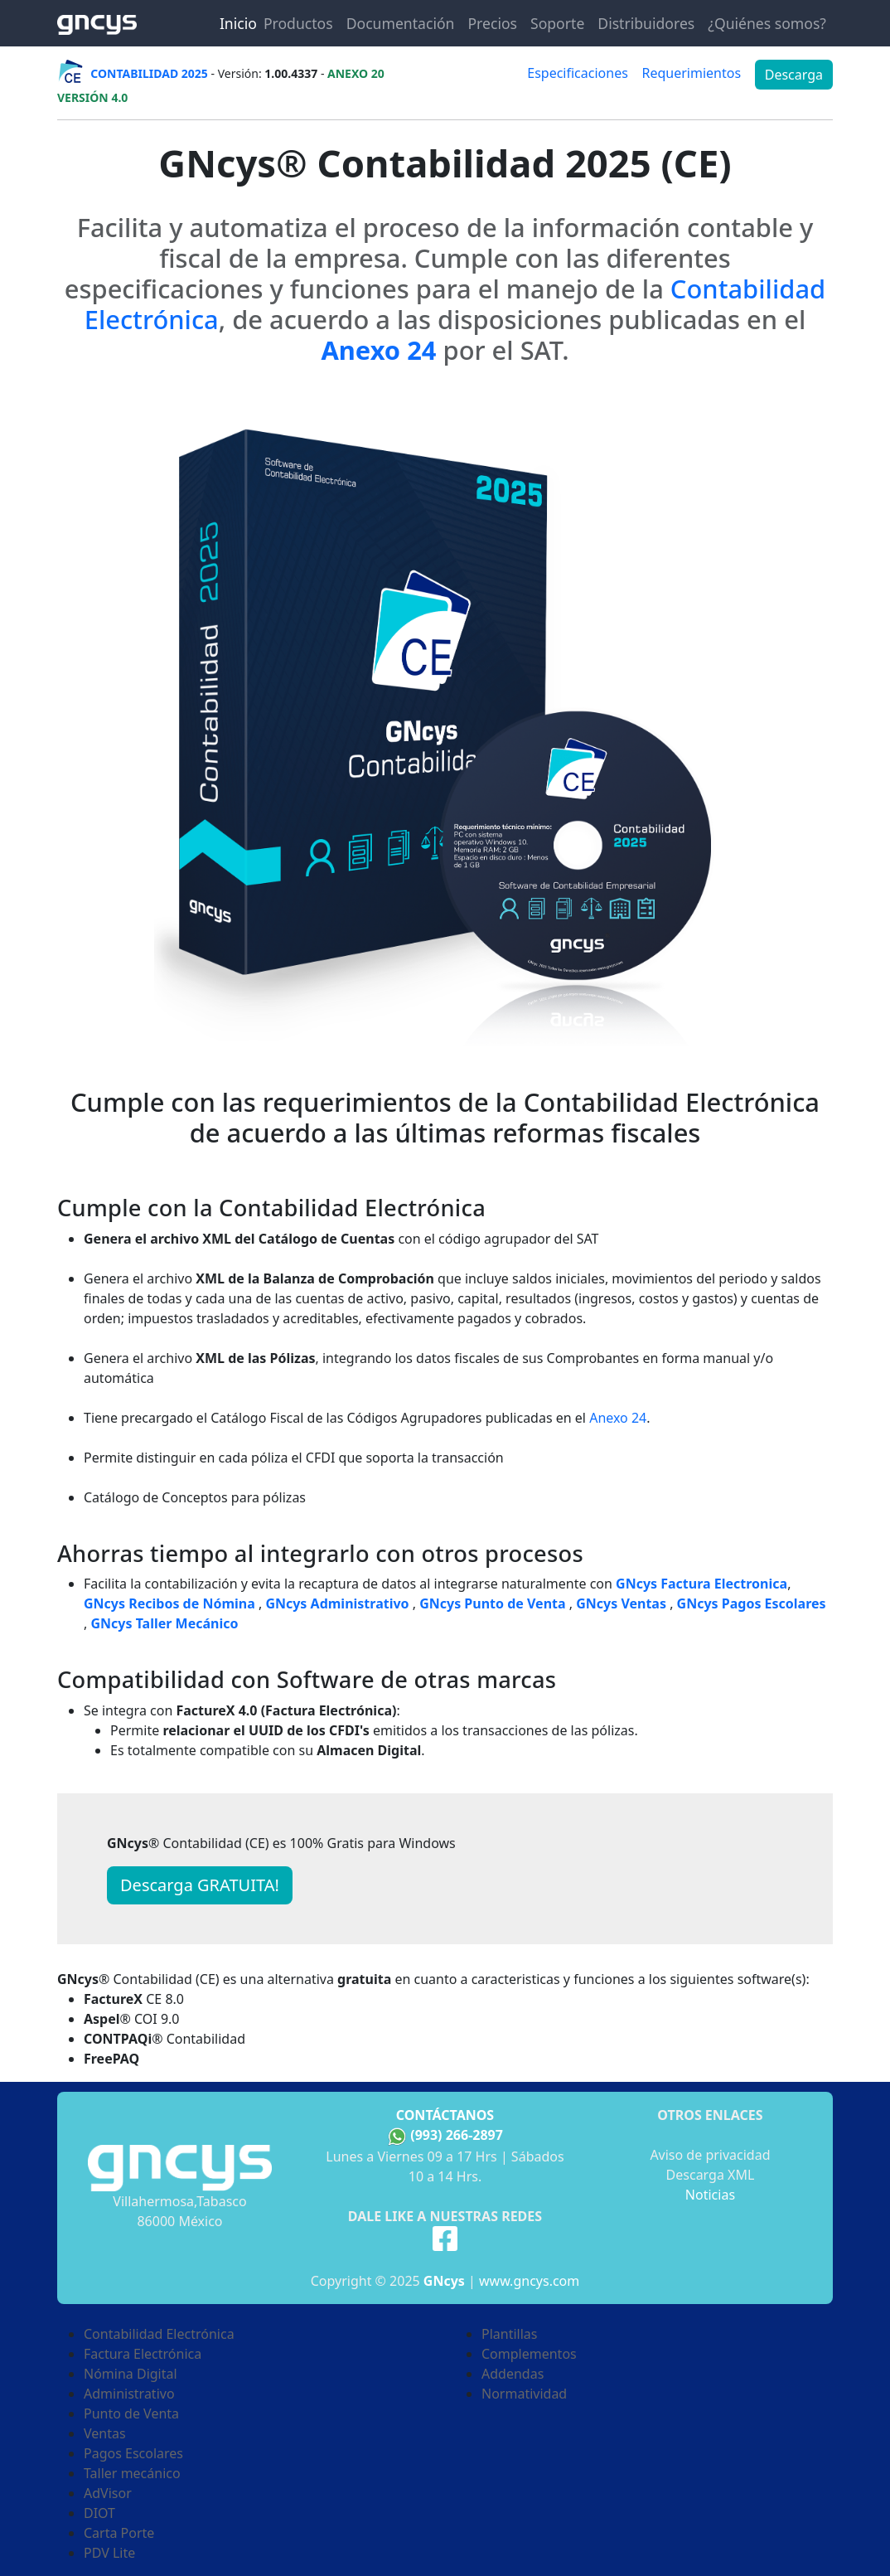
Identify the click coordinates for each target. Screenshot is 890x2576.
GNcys (444, 2281)
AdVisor (108, 2493)
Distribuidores (645, 23)
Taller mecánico (132, 2473)
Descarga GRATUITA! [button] (199, 1885)
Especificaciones (577, 73)
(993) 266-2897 (456, 2135)
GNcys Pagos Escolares (751, 1603)
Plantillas (509, 2334)
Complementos (529, 2354)
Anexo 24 (617, 1418)
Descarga (794, 74)
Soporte (557, 23)
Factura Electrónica (142, 2354)
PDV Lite (109, 2553)
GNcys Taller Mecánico (164, 1623)
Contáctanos (445, 2115)
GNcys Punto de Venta (492, 1603)
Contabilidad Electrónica (159, 2334)
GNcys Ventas (621, 1603)
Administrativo (129, 2393)
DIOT (99, 2513)
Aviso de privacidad (710, 2155)
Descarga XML (710, 2175)
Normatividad (524, 2393)
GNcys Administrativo (337, 1603)
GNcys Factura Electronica (701, 1583)
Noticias (710, 2194)
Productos (298, 23)
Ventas (105, 2433)
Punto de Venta (131, 2413)
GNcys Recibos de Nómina (169, 1603)
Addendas (512, 2374)
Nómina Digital (130, 2374)
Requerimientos (691, 73)
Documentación (400, 23)
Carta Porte (119, 2533)
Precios (492, 23)
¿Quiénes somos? (767, 23)
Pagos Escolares (133, 2453)
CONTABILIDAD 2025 (149, 73)
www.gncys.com (529, 2281)
